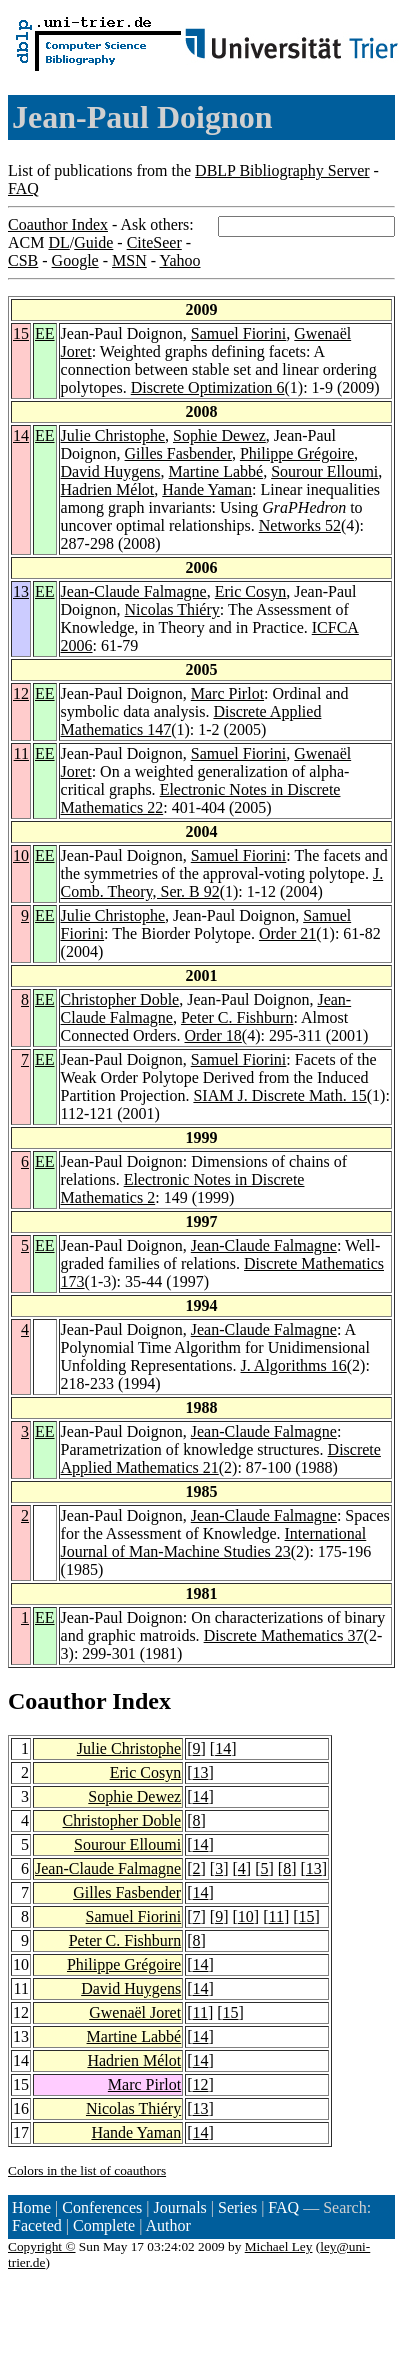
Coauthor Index (58, 224)
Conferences (102, 2207)
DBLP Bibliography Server (282, 170)
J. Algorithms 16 (294, 1365)
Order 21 (287, 933)
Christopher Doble (120, 999)
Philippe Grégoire (297, 453)
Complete (104, 2225)
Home (31, 2207)
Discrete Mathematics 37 (284, 1635)
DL (58, 242)
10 (21, 855)
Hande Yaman (207, 489)
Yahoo (179, 260)
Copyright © (42, 2246)
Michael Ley (279, 2246)
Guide (93, 242)
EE (45, 333)
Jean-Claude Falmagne (134, 591)
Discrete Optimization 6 (208, 387)
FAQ (23, 188)
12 (21, 693)
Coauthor (57, 1701)
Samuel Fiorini (239, 333)
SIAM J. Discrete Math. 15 (279, 1095)
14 (21, 435)
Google (75, 260)
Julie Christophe (113, 435)
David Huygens (111, 471)
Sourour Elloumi (324, 471)
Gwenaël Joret (135, 2012)
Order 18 (213, 1035)
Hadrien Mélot (108, 489)
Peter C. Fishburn (237, 1017)
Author (168, 2225)
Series (237, 2207)
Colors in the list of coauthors (87, 2170)
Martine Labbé (216, 471)
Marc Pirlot (227, 693)
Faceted (37, 2225)
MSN (129, 260)
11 (21, 753)
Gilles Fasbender (178, 453)
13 (21, 591)
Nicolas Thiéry (172, 609)
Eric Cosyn (251, 591)
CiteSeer (154, 242)
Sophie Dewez (219, 435)
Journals (179, 2207)
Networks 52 (300, 525)
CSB (23, 260)
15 (21, 333)
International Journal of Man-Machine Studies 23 (214, 1542)
